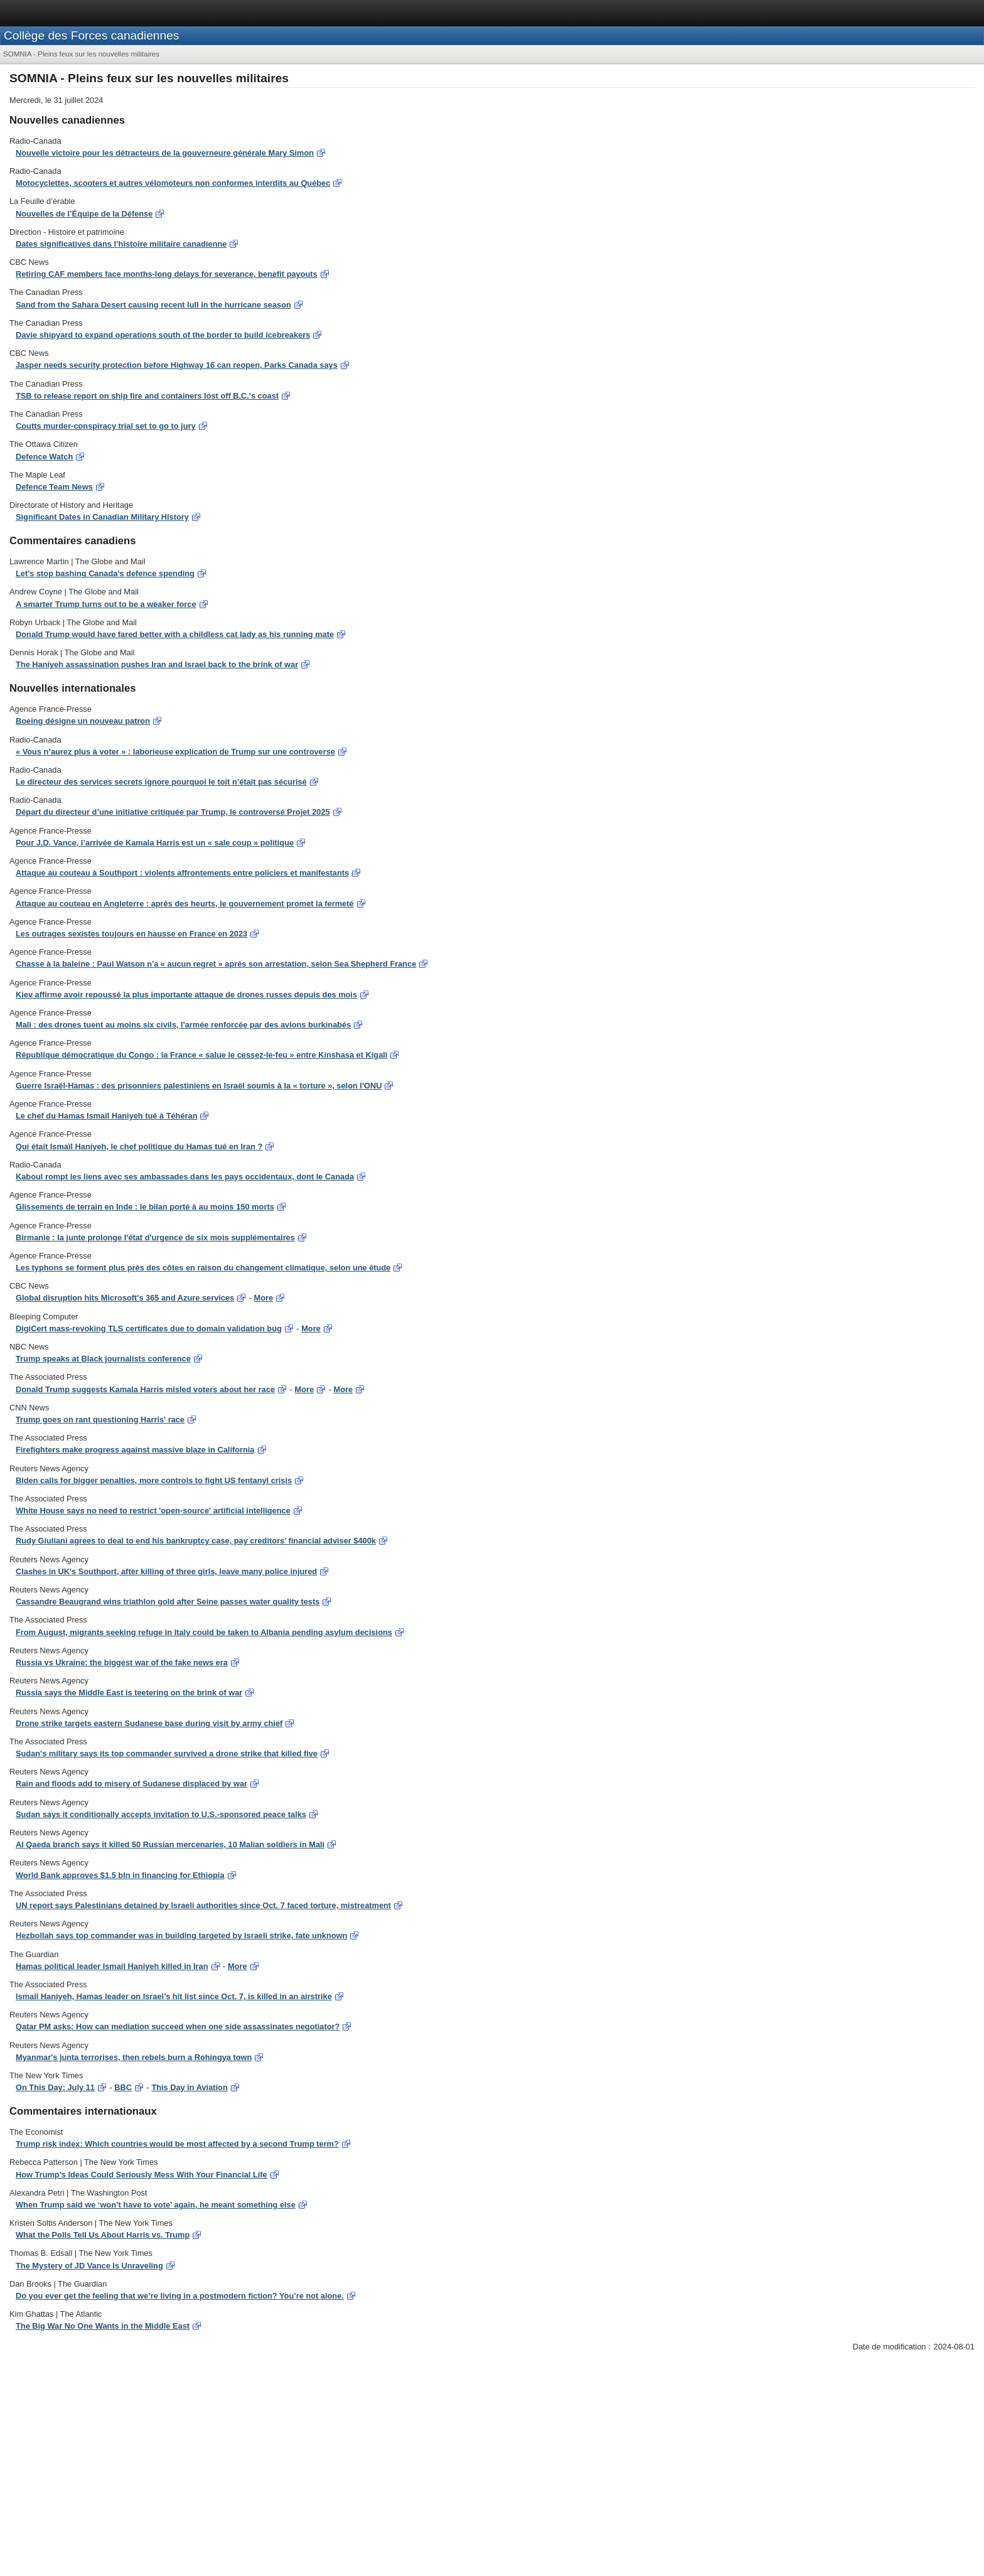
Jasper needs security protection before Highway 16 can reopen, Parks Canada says (177, 365)
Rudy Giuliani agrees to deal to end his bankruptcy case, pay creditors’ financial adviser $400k (196, 1540)
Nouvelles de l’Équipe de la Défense (84, 213)
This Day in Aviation (189, 2087)
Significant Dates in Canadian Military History (102, 517)
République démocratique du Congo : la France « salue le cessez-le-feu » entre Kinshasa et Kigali (201, 1055)
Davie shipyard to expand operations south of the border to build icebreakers (163, 335)
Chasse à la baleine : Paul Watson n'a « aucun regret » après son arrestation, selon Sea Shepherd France (216, 964)
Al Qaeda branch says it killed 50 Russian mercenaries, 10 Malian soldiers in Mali (170, 1844)
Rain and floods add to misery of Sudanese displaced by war (131, 1783)
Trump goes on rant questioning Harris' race (100, 1419)
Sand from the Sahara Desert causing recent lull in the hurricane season (153, 304)
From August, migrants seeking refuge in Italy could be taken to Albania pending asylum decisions (204, 1632)
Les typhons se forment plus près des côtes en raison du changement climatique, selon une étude (203, 1267)
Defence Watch (44, 456)
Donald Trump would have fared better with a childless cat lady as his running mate (175, 634)
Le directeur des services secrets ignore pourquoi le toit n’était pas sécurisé (161, 781)
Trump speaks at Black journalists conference (103, 1358)
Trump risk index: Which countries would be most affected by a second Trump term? (177, 2144)
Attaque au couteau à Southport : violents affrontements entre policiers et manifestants (182, 872)
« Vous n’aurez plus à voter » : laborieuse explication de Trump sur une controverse (175, 751)
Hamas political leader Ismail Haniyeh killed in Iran (112, 1966)
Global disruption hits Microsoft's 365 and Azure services (125, 1297)
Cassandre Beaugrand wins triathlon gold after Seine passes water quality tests (167, 1601)
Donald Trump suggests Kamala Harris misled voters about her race (145, 1389)
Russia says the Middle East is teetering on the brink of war (129, 1692)
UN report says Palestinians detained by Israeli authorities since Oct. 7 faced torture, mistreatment (203, 1905)
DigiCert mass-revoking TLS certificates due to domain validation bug (149, 1328)
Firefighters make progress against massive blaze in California (135, 1449)
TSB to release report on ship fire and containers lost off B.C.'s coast (147, 395)
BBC (123, 2087)
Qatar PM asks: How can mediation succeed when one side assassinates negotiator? (178, 2026)
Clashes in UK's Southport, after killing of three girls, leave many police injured (166, 1571)
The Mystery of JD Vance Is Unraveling (89, 2265)
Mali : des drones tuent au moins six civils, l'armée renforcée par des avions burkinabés (183, 1024)
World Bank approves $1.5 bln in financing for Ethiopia (120, 1875)
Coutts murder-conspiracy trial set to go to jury (106, 426)
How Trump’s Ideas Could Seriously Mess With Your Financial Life (141, 2174)
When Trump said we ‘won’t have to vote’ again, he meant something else (156, 2204)
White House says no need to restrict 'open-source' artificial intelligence (153, 1510)
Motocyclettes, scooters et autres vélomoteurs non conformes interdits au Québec (173, 183)
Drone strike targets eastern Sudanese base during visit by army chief (149, 1723)
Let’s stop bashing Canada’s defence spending (105, 573)
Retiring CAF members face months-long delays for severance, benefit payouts (167, 274)
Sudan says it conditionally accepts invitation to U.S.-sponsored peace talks (161, 1814)
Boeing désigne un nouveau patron (83, 721)
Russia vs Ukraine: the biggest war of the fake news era (122, 1662)
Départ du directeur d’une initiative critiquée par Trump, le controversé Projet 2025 (173, 812)
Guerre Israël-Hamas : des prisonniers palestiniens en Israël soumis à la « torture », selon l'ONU (199, 1085)
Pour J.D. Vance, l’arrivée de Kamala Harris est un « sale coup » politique (155, 842)
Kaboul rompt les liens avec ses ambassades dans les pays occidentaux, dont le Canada (185, 1176)
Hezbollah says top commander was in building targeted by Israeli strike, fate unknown (181, 1935)
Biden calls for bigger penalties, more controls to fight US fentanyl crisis (154, 1480)
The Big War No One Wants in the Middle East (103, 2326)
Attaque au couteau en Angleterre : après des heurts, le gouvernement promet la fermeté (185, 903)
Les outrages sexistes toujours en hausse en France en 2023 (131, 933)
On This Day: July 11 (55, 2087)
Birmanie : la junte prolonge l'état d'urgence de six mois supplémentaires (155, 1237)
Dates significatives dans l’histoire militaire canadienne (121, 244)
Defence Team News (54, 486)
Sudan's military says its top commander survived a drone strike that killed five (167, 1753)
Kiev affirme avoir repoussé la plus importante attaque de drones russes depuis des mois (186, 994)
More (264, 1297)
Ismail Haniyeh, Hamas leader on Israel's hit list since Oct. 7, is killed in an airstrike (174, 1996)
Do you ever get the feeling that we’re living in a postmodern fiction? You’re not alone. (180, 2295)
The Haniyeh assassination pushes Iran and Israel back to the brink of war (157, 664)
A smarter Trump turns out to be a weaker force (106, 604)
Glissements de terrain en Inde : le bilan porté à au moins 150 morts (145, 1206)
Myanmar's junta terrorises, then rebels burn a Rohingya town (134, 2057)
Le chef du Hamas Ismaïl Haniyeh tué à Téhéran (106, 1115)
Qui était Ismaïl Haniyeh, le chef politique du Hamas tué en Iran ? (139, 1146)
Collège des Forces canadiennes (91, 35)
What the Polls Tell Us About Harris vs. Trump (103, 2235)
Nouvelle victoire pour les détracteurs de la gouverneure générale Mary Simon (165, 153)
